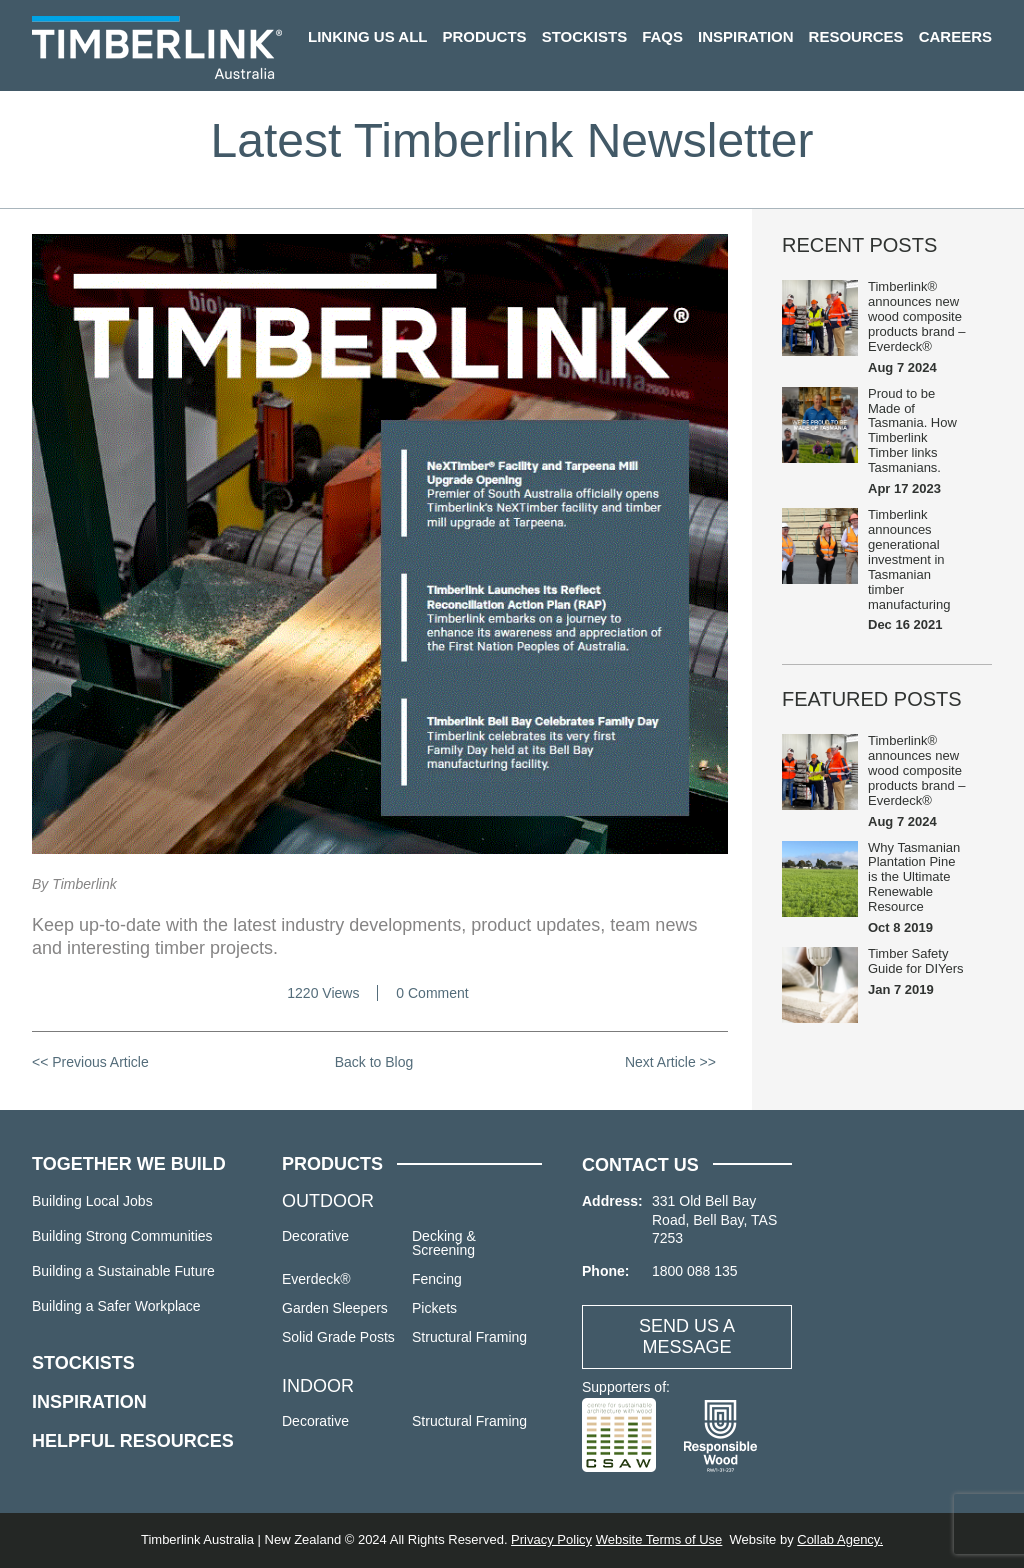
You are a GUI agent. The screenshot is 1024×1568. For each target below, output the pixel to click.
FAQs (662, 36)
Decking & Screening (444, 1243)
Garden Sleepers (335, 1308)
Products (484, 36)
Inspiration (746, 36)
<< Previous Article (90, 1062)
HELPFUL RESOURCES (133, 1441)
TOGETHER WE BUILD (129, 1164)
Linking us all (367, 36)
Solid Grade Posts (338, 1337)
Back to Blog (374, 1062)
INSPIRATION (89, 1402)
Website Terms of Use (659, 1539)
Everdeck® (316, 1279)
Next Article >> (670, 1062)
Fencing (437, 1279)
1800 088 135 (695, 1271)
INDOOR (318, 1386)
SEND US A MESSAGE (687, 1336)
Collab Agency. (840, 1539)
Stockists (585, 36)
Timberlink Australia (157, 47)
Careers (955, 36)
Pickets (434, 1308)
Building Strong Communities (122, 1236)
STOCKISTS (83, 1363)
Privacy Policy (551, 1539)
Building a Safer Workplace (116, 1306)
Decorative (315, 1236)
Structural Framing (469, 1337)
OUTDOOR (328, 1201)
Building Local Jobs (92, 1201)
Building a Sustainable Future (123, 1271)
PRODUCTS (332, 1164)
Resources (856, 36)
